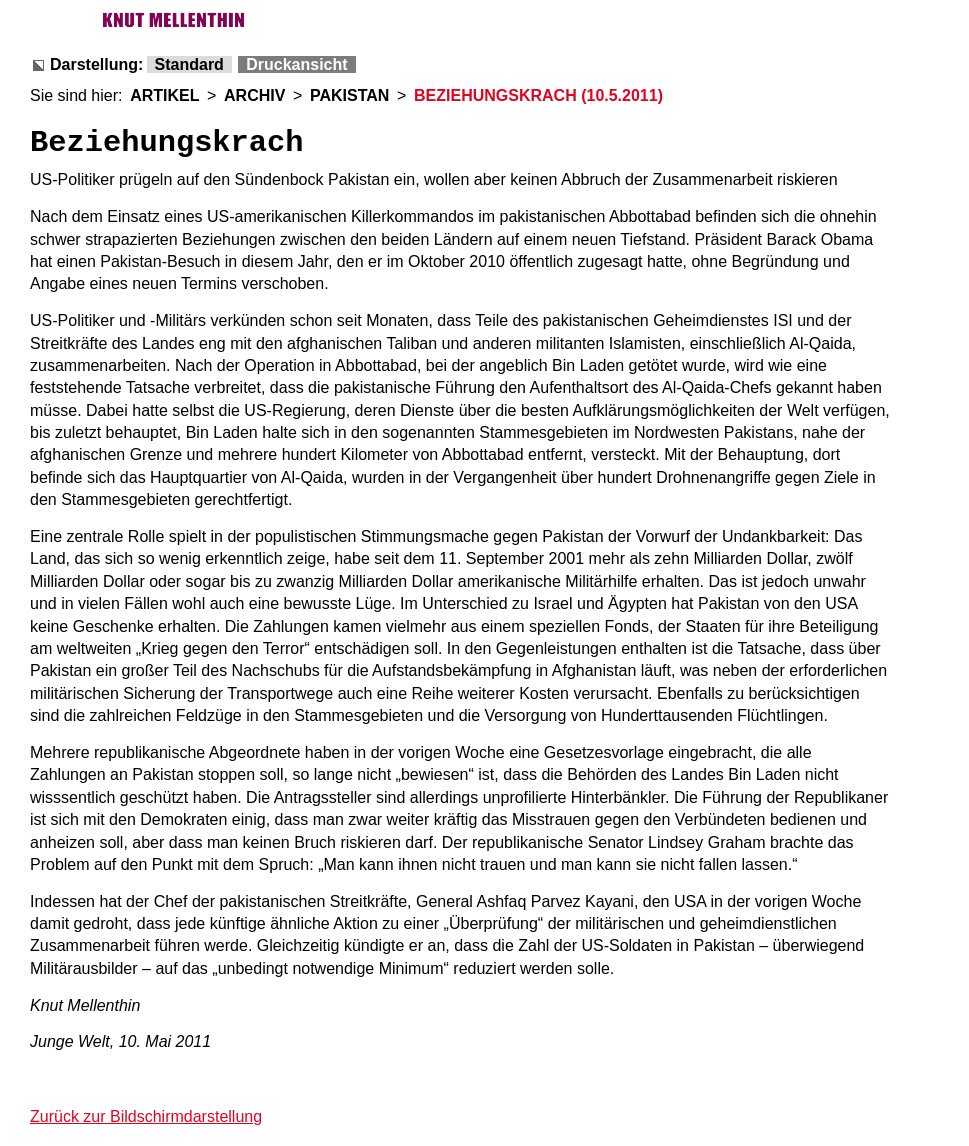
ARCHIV (254, 95)
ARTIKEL (164, 95)
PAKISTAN (349, 95)
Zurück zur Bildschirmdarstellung (146, 1116)
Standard (189, 64)
